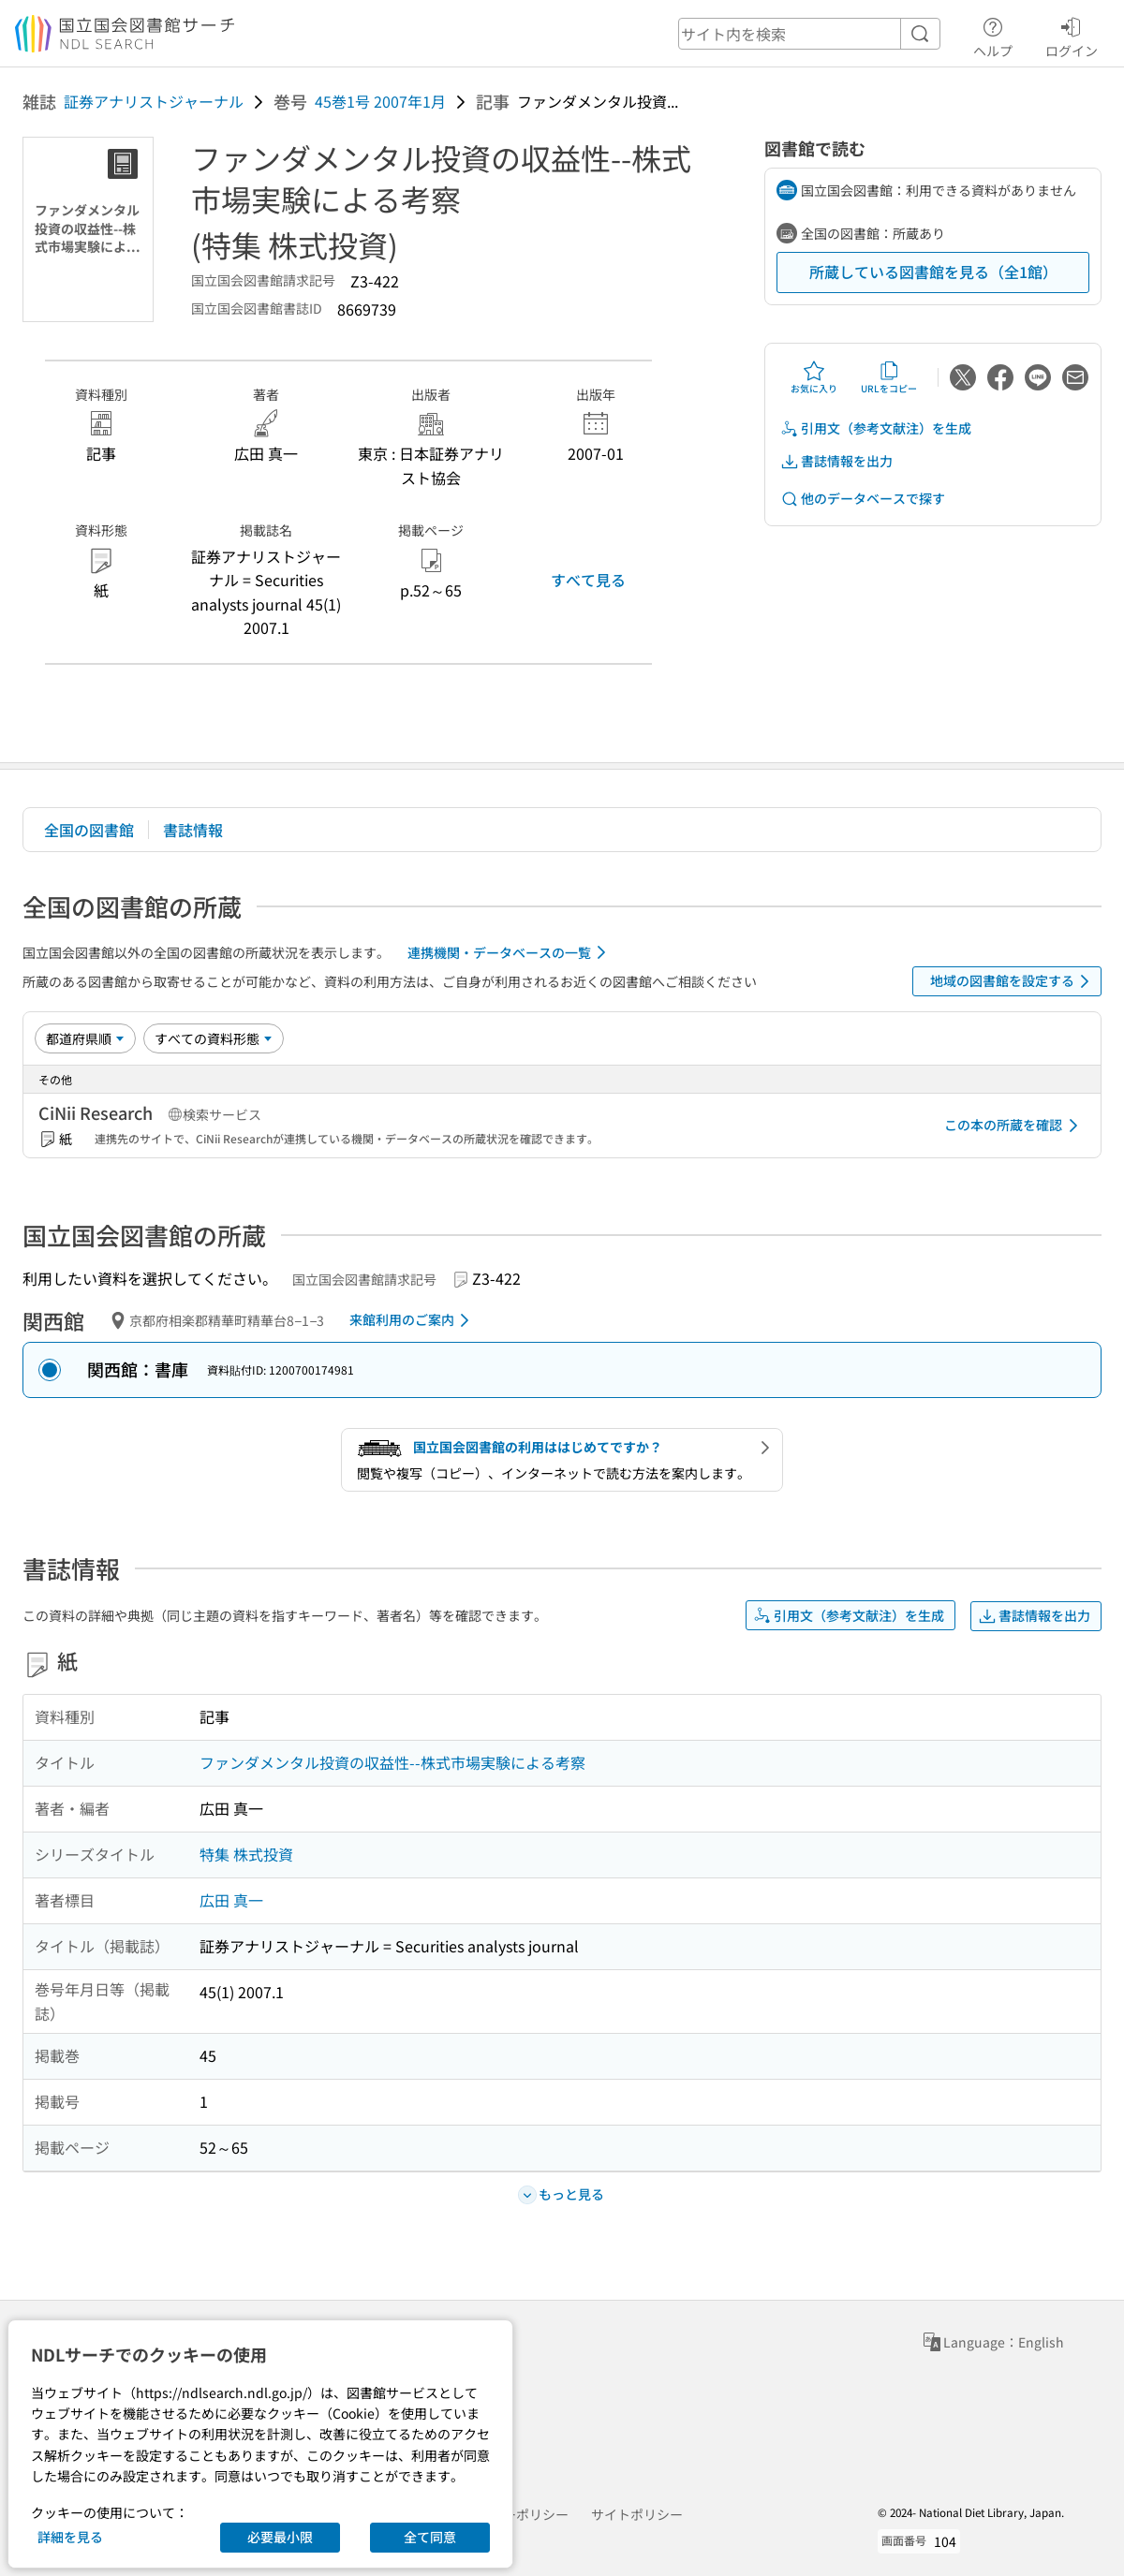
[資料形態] (213, 1038)
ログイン (1071, 34)
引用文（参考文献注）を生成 (875, 428)
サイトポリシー (637, 2514)
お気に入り (814, 377)
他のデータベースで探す (862, 498)
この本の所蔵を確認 (1014, 1125)
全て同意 (430, 2536)
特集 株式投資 (246, 1854)
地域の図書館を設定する (1013, 981)
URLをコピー (889, 377)
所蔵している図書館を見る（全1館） (933, 271)
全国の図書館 (89, 829)
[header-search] (809, 34)
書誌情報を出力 (836, 461)
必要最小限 (280, 2536)
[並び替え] (85, 1038)
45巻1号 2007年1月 (380, 101)
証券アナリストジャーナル (154, 101)
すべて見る (588, 579)
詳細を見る (70, 2536)
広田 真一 (231, 1900)
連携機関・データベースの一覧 (510, 952)
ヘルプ (993, 34)
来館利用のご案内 (412, 1320)
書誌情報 (193, 829)
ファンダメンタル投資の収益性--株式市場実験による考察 (392, 1762)
